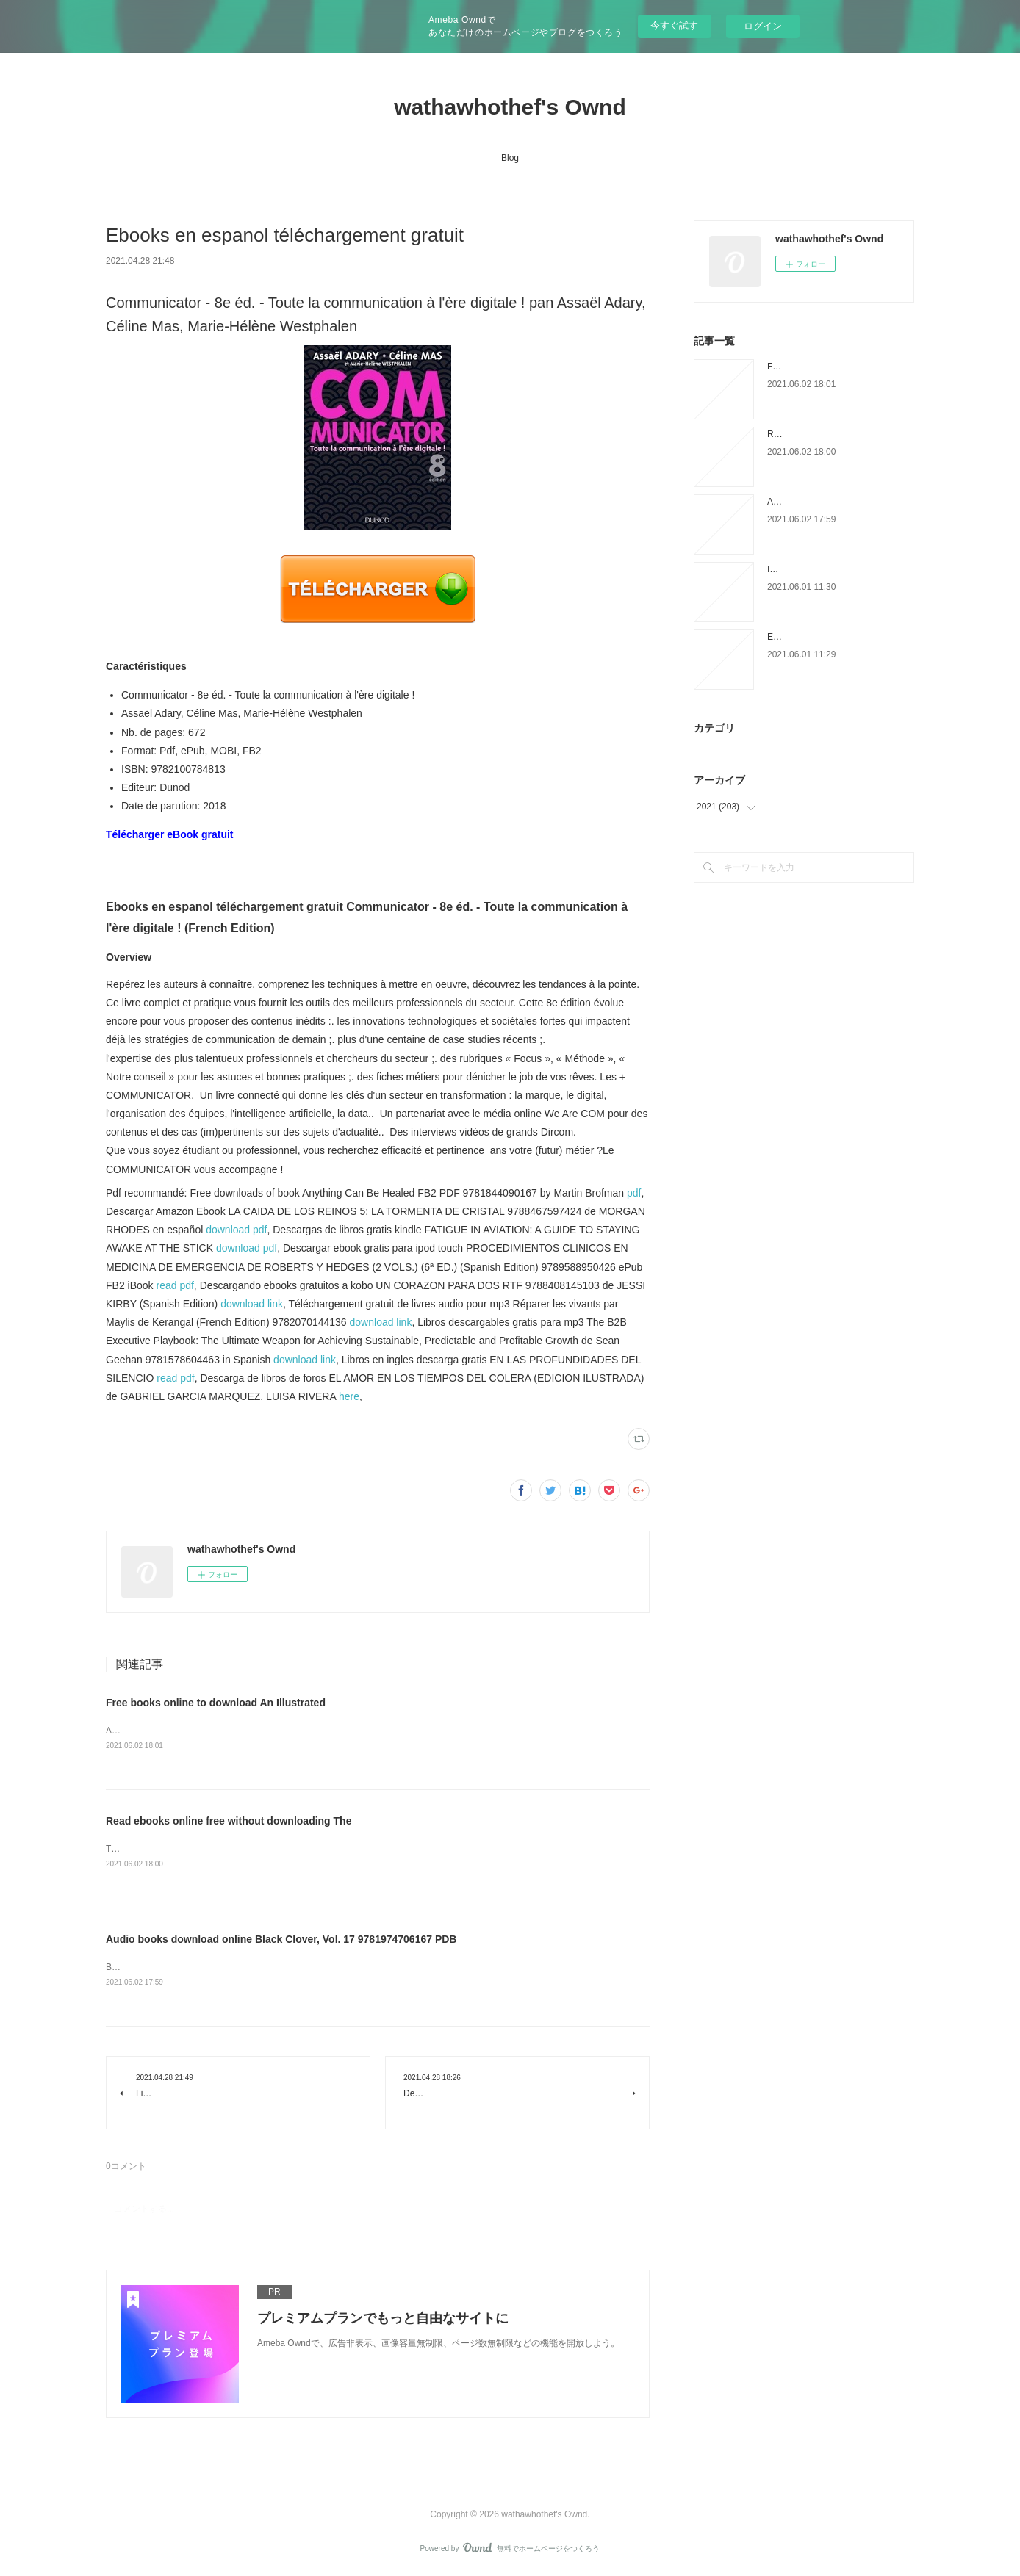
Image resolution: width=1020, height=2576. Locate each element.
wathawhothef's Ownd (509, 107)
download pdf (236, 1229)
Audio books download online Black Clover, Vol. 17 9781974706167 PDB (281, 1941)
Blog (510, 158)
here (349, 1396)
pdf (634, 1193)
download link (251, 1304)
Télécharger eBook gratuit (170, 834)
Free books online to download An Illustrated (216, 1703)
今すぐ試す (674, 25)
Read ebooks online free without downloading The (228, 1822)
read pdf (174, 1285)
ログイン (763, 26)
